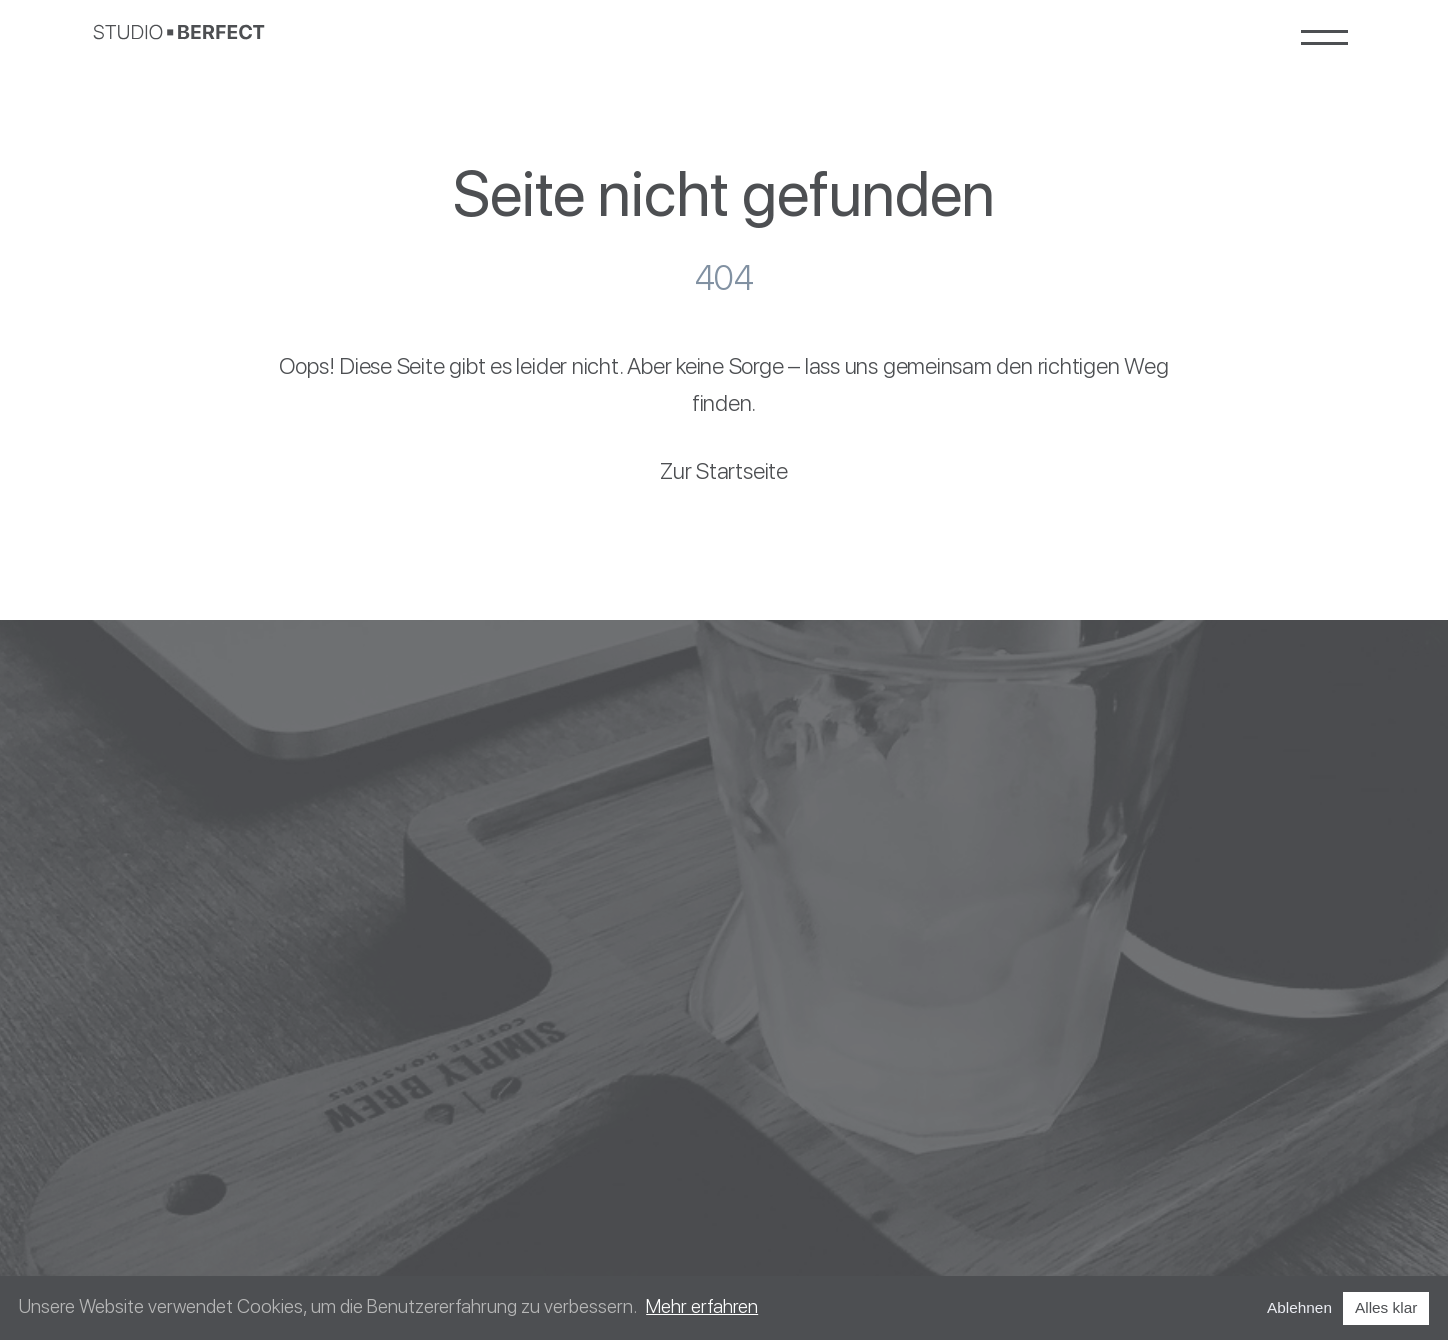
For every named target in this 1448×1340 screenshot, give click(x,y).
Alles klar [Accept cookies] (1386, 1307)
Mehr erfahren (702, 1306)
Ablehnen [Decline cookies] (1299, 1307)
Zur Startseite (724, 471)
